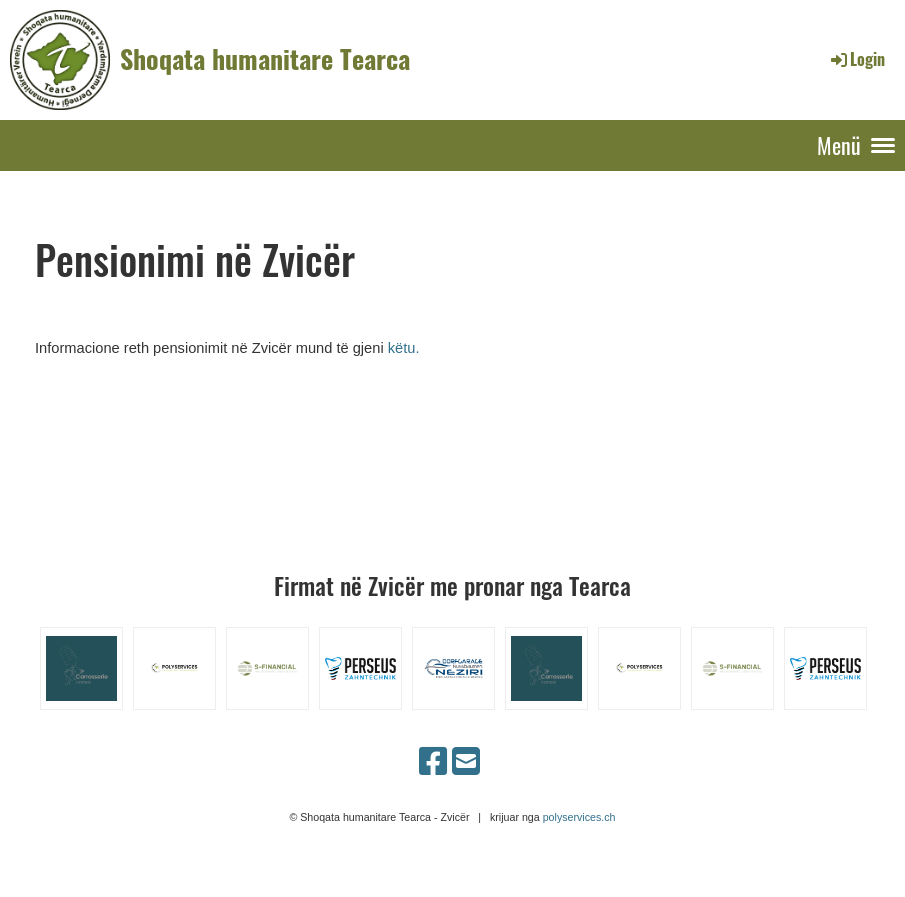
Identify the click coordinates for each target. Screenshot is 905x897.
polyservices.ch (579, 817)
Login (856, 59)
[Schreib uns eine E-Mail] (466, 762)
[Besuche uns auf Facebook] (433, 762)
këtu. (404, 348)
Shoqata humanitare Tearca (265, 59)
